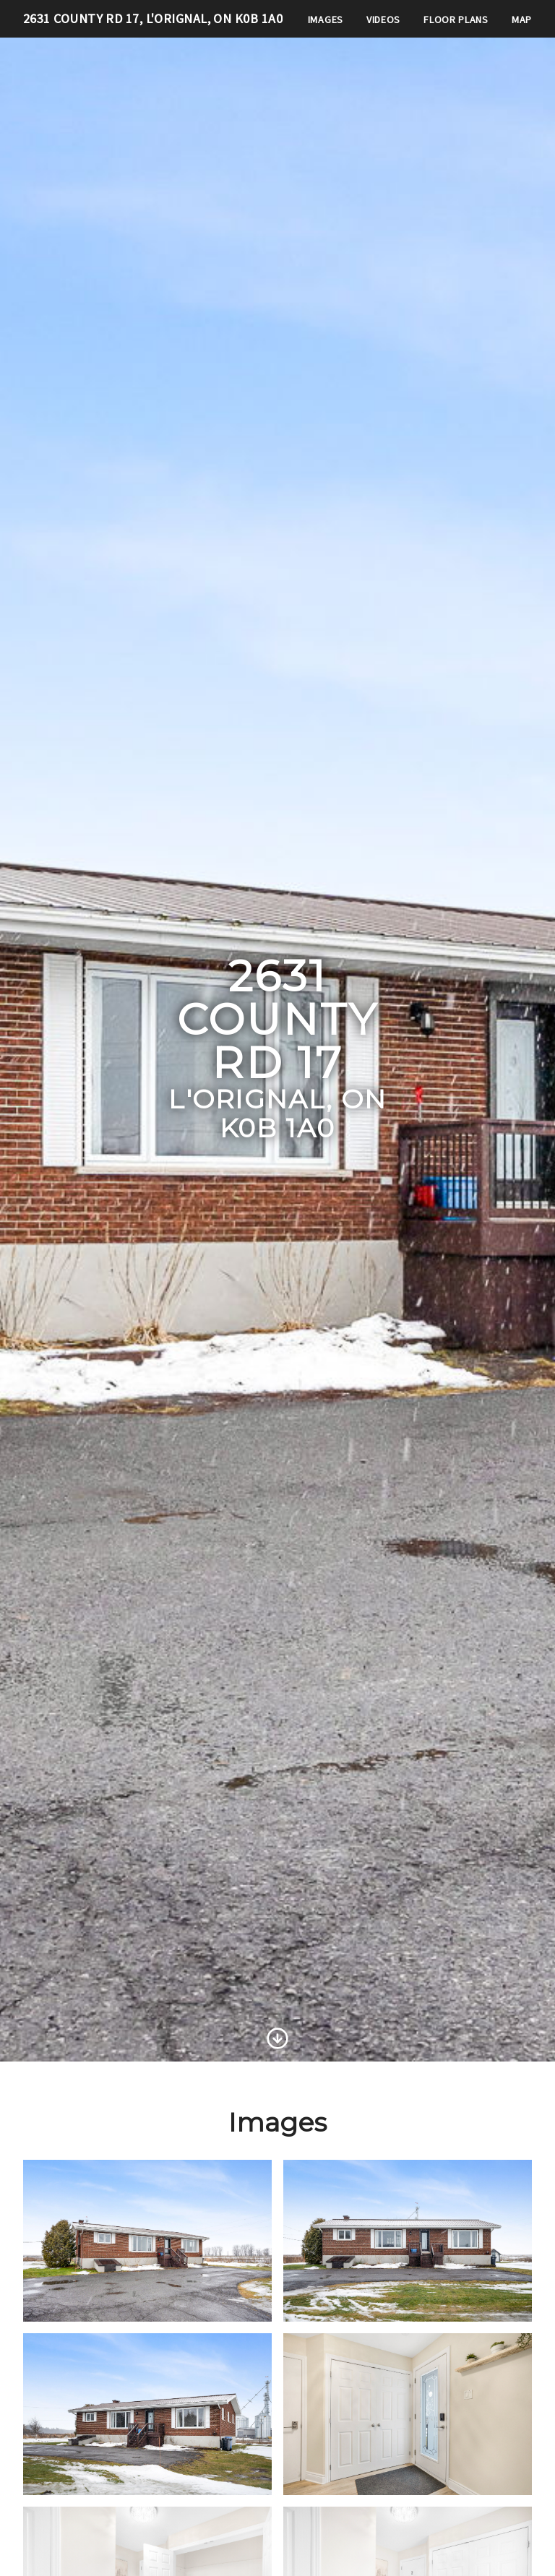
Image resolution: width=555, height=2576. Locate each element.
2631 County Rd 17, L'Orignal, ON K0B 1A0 (153, 18)
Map (522, 19)
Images (325, 19)
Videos (383, 19)
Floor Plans (456, 19)
